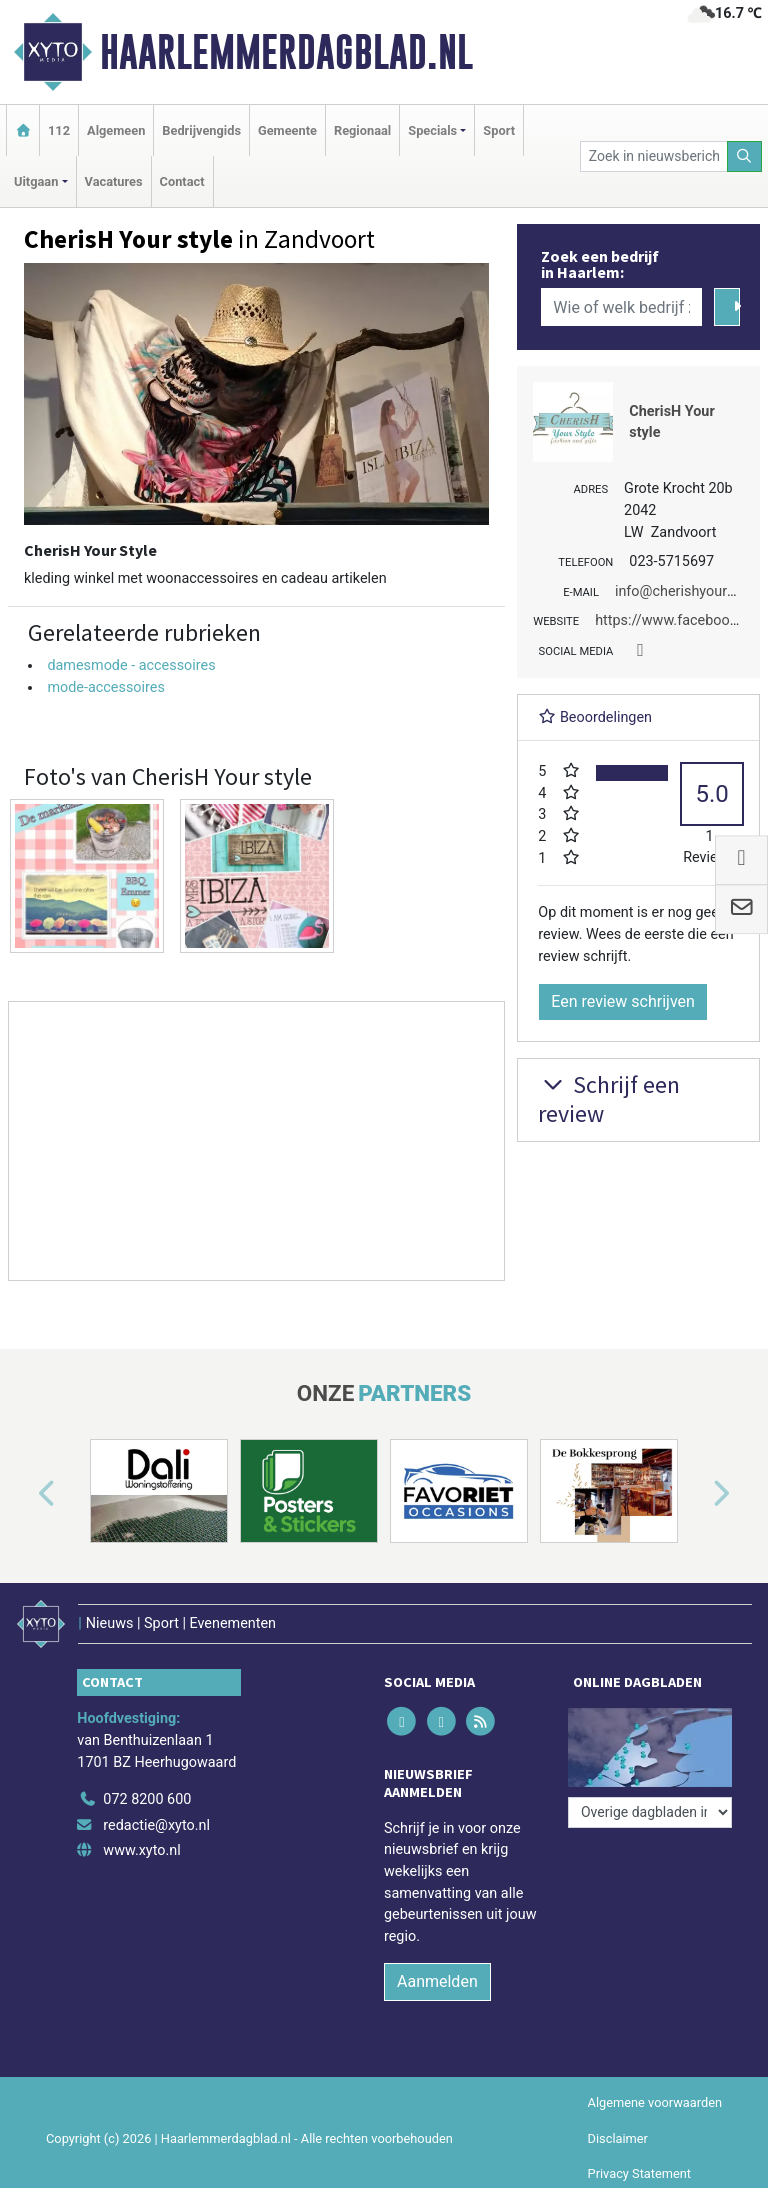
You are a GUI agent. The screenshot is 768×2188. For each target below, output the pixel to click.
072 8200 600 (147, 1799)
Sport (499, 130)
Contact (182, 181)
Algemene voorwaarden (655, 2102)
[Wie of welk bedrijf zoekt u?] (621, 307)
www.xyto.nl (141, 1850)
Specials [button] (432, 130)
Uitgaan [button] (36, 181)
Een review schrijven (623, 1001)
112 (59, 130)
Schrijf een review (609, 1099)
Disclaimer (618, 2138)
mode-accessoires (105, 687)
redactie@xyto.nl (156, 1825)
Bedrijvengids (201, 130)
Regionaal (362, 130)
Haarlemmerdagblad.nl (286, 52)
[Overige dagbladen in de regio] (650, 1812)
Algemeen (116, 130)
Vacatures (114, 181)
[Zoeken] (745, 156)
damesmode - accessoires (131, 665)
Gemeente (287, 130)
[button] (24, 1495)
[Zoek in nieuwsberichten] (654, 156)
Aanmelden (437, 1981)
